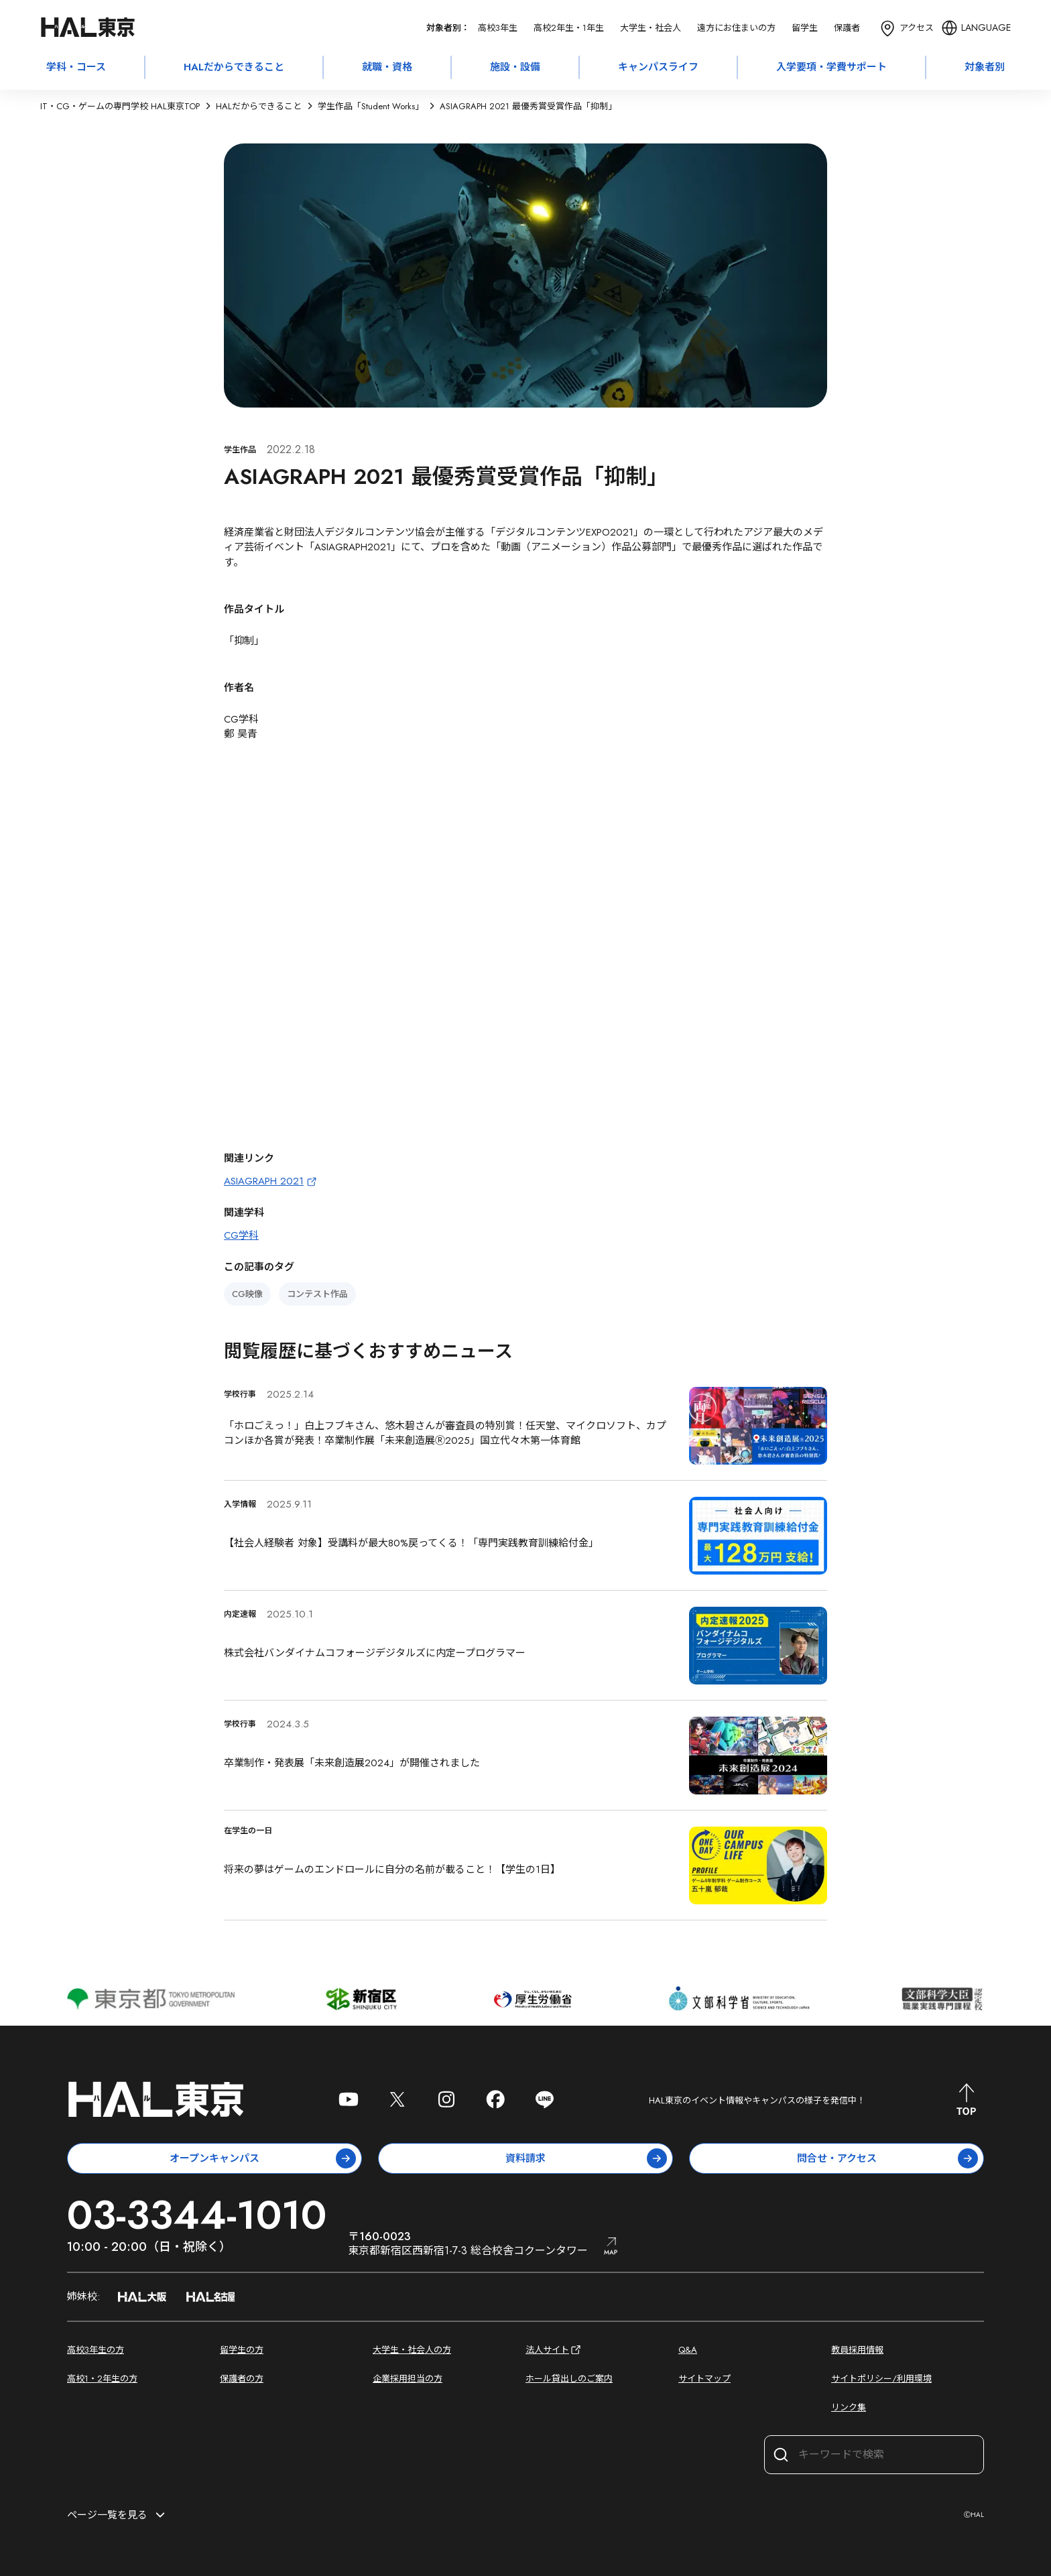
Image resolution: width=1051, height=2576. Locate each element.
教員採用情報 (857, 2349)
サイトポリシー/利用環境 (881, 2378)
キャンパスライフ (658, 67)
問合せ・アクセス (888, 2158)
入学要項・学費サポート (831, 67)
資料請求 (586, 2158)
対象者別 (985, 67)
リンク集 (848, 2407)
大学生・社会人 (650, 27)
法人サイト (554, 2350)
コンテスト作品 (317, 1294)
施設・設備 (515, 67)
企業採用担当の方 (407, 2378)
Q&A (687, 2349)
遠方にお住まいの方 (736, 27)
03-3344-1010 (196, 2215)
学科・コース (76, 67)
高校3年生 (497, 27)
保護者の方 (241, 2378)
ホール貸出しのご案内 (569, 2378)
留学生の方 (241, 2349)
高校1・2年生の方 (102, 2378)
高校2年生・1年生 (569, 27)
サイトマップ (704, 2378)
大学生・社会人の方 (412, 2349)
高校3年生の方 (95, 2349)
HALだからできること (234, 67)
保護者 (847, 27)
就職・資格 (387, 67)
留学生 (805, 27)
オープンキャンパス (263, 2158)
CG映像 (247, 1294)
